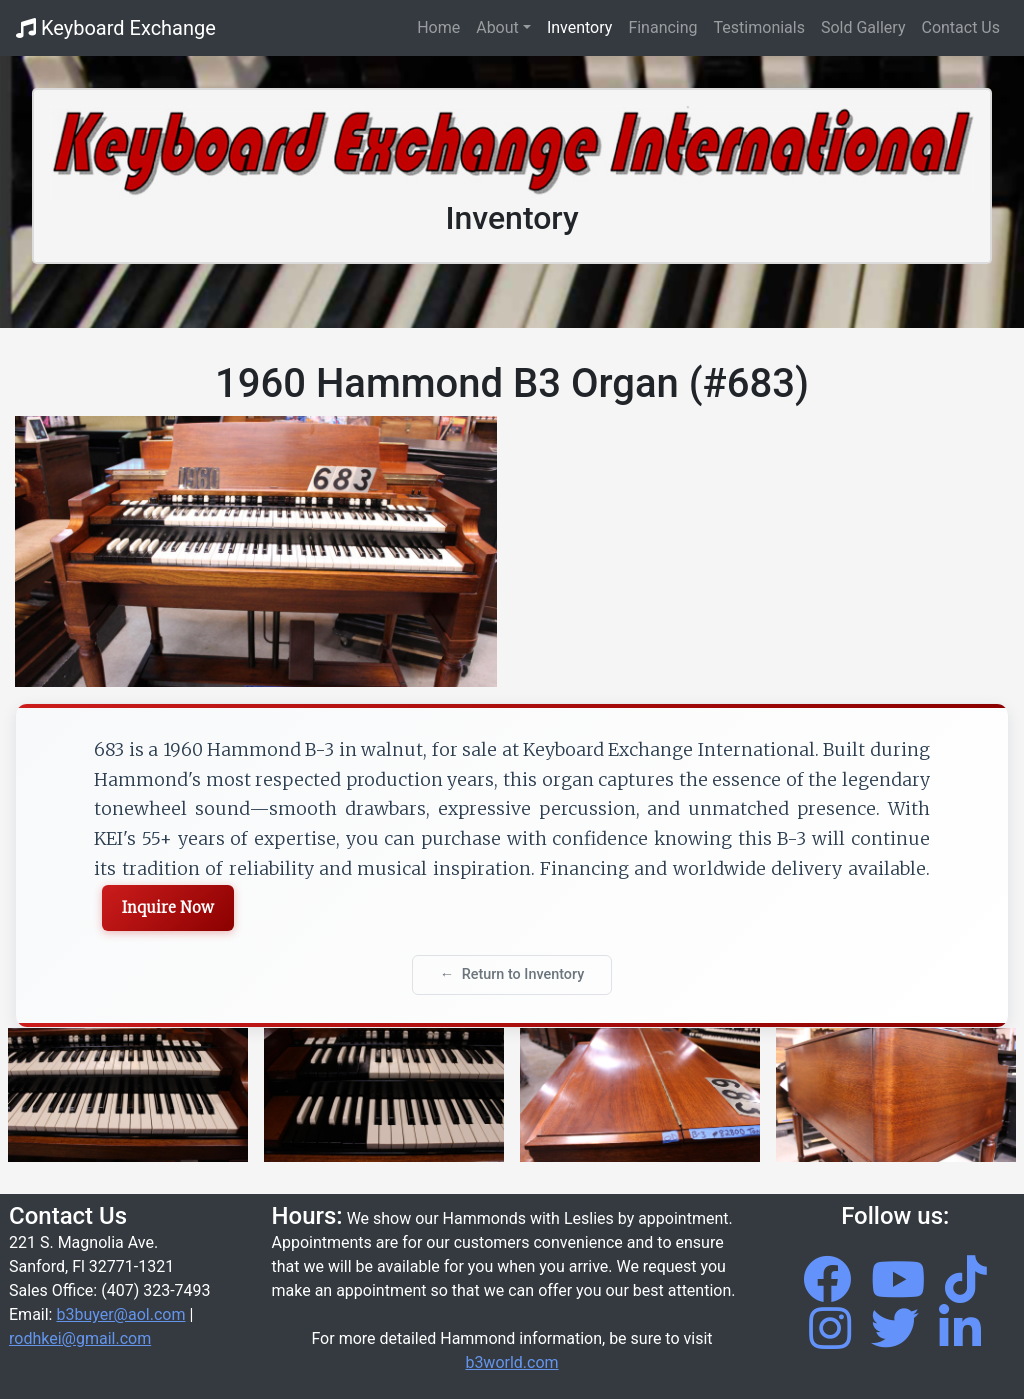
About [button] (497, 27)
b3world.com (511, 1362)
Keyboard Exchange (116, 28)
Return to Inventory (523, 974)
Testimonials (759, 27)
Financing (662, 27)
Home (442, 26)
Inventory (580, 27)
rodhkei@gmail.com (80, 1338)
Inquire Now (168, 907)
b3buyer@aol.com (120, 1314)
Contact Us (960, 27)
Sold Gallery (863, 27)
